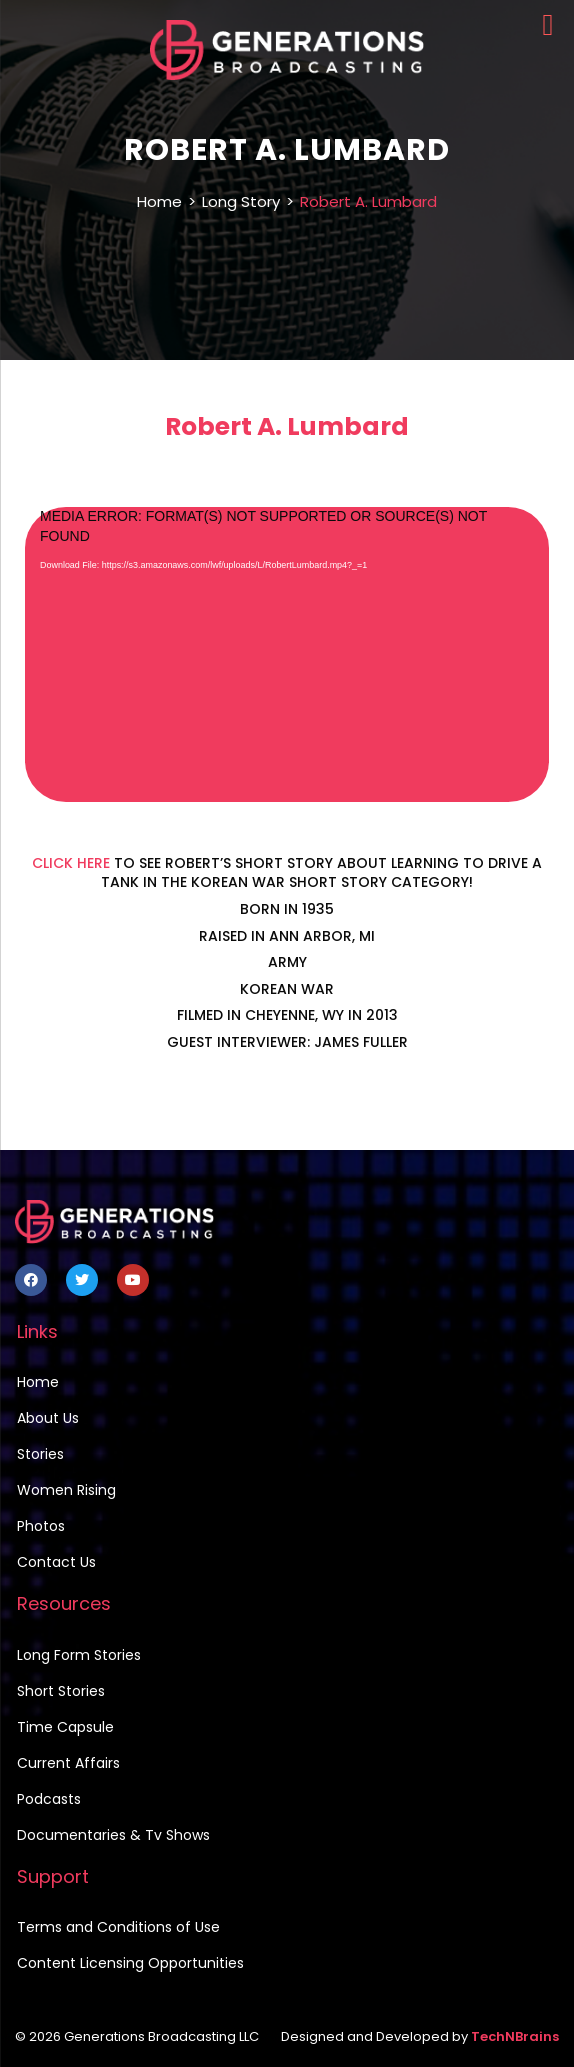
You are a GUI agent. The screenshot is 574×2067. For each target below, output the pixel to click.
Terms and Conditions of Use (118, 1927)
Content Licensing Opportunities (130, 1963)
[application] (287, 654)
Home (159, 201)
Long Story (241, 201)
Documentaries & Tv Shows (113, 1835)
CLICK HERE (71, 863)
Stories (40, 1454)
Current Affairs (68, 1763)
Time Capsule (65, 1727)
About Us (48, 1418)
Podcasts (49, 1799)
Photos (41, 1526)
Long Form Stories (79, 1655)
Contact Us (56, 1562)
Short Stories (61, 1691)
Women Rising (66, 1490)
